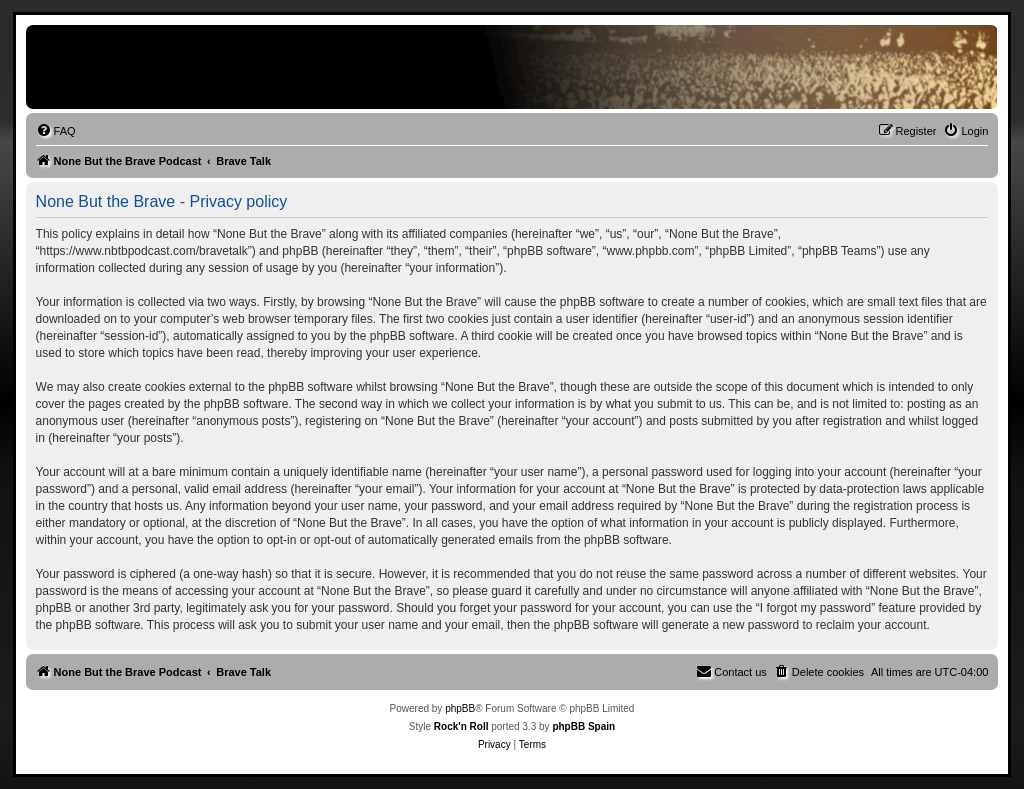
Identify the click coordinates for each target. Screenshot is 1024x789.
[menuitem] (56, 131)
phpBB (460, 708)
